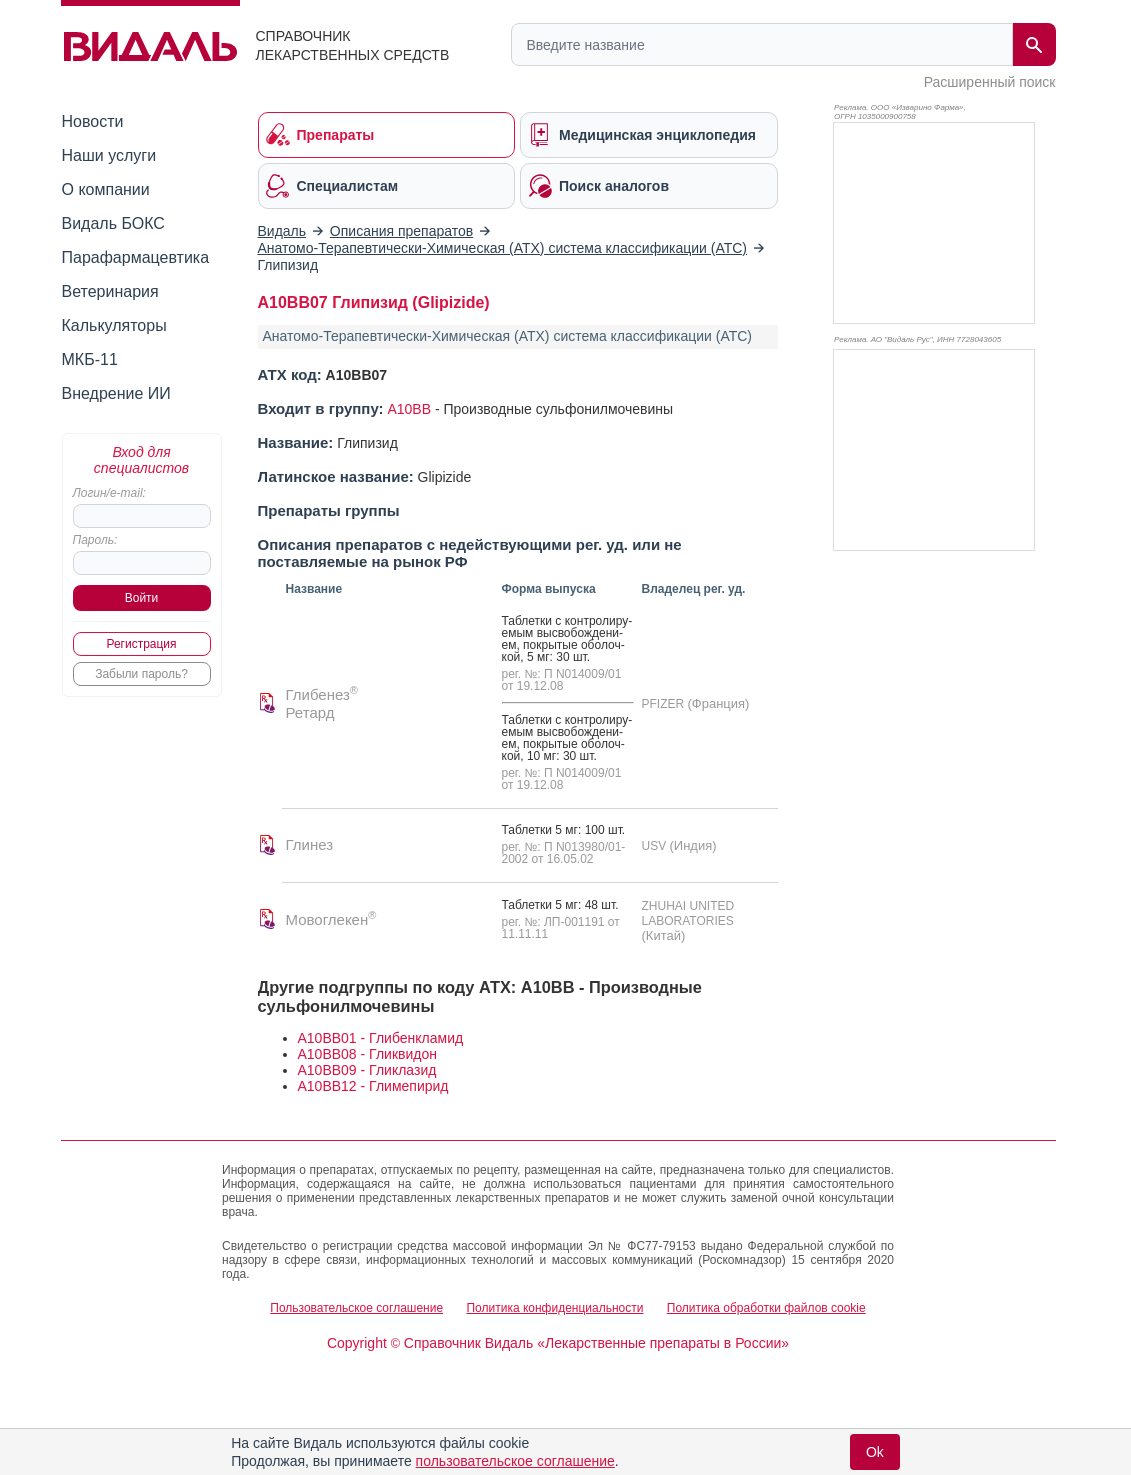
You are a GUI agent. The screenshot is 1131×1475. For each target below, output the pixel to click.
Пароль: (95, 540)
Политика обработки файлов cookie (766, 1308)
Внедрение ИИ (116, 393)
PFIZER (665, 704)
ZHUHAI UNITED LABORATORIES (688, 913)
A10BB (409, 409)
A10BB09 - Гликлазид (367, 1070)
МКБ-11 (90, 359)
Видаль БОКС (113, 223)
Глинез (310, 844)
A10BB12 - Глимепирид (373, 1086)
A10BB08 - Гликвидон (367, 1054)
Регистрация (141, 644)
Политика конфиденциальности (554, 1308)
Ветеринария (110, 291)
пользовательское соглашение (515, 1461)
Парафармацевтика (136, 257)
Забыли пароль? (141, 674)
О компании (106, 189)
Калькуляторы (114, 325)
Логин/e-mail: (109, 493)
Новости (93, 121)
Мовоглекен (331, 919)
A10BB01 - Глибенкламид (381, 1038)
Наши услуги (109, 155)
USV (656, 846)
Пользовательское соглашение (356, 1308)
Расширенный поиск (990, 82)
